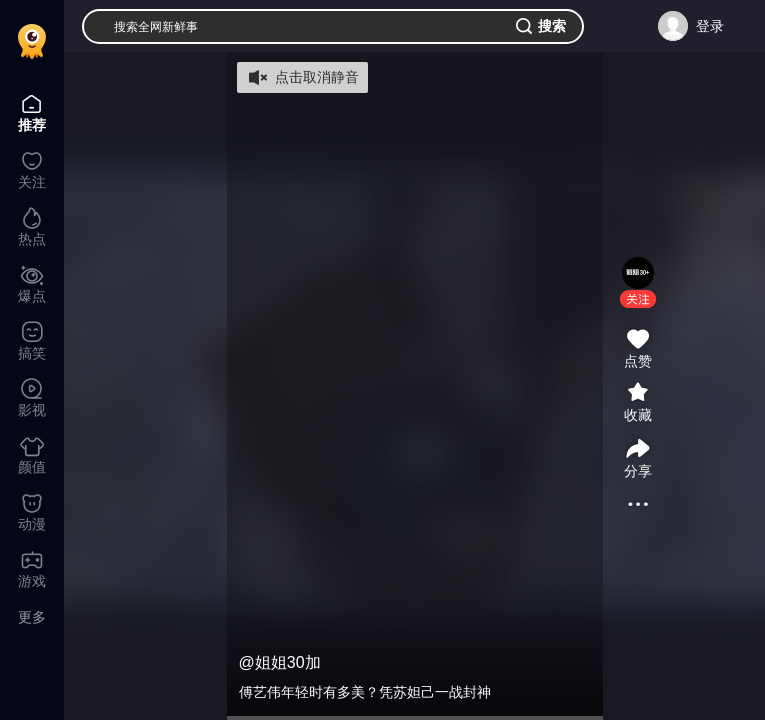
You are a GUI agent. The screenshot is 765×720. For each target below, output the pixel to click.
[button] (638, 299)
